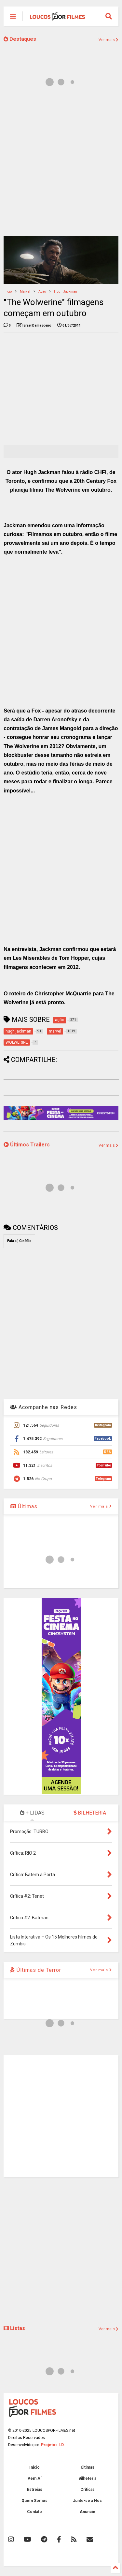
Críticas (87, 2489)
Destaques (20, 39)
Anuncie (87, 2511)
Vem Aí (34, 2478)
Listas (14, 2328)
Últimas (23, 1506)
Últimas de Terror (35, 1970)
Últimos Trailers (27, 1145)
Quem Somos (34, 2500)
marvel (25, 291)
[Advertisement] (61, 165)
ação (42, 291)
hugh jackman (65, 291)
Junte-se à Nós (87, 2500)
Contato (34, 2511)
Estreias (34, 2489)
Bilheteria (87, 2478)
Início (8, 291)
